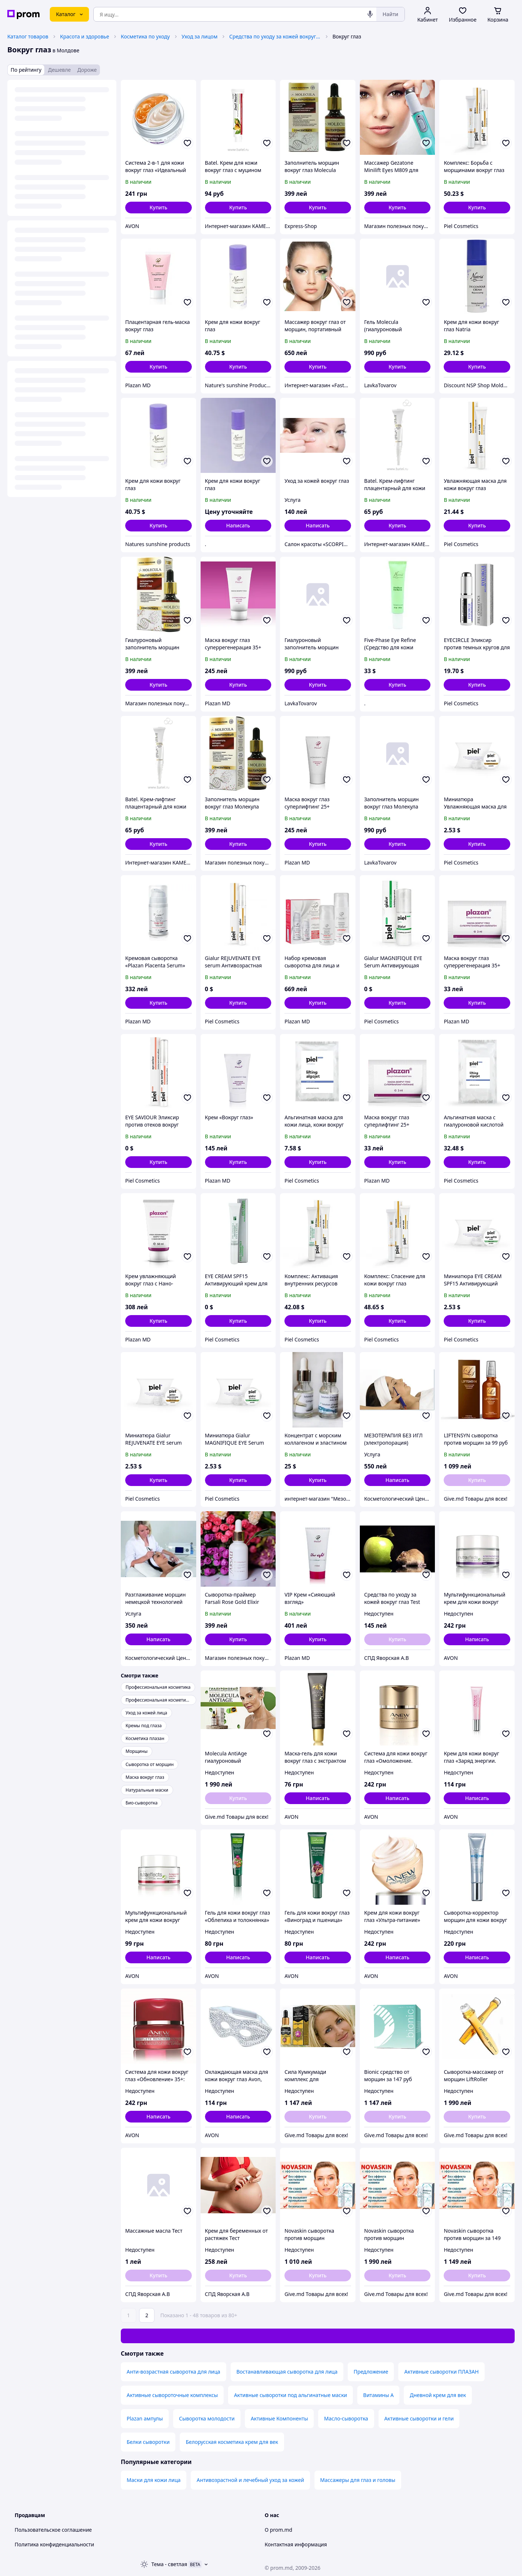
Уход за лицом (199, 36)
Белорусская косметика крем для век (232, 2441)
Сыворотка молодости (207, 2418)
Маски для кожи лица (153, 2479)
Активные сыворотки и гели (419, 2418)
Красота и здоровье (84, 36)
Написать (238, 525)
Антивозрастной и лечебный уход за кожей (250, 2479)
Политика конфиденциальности (54, 2544)
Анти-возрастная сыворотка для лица (173, 2371)
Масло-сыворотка (346, 2418)
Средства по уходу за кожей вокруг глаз (275, 36)
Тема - (169, 2564)
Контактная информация (296, 2544)
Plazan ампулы (145, 2418)
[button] (158, 207)
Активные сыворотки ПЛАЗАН (441, 2371)
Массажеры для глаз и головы (357, 2479)
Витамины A (378, 2395)
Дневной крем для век (438, 2395)
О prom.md (278, 2529)
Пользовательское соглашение (53, 2529)
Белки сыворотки (148, 2441)
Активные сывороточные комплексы (172, 2395)
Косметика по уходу (145, 36)
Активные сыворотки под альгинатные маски (290, 2395)
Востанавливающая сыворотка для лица (287, 2371)
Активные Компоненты (279, 2418)
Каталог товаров (27, 36)
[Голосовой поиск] (370, 14)
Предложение (371, 2371)
